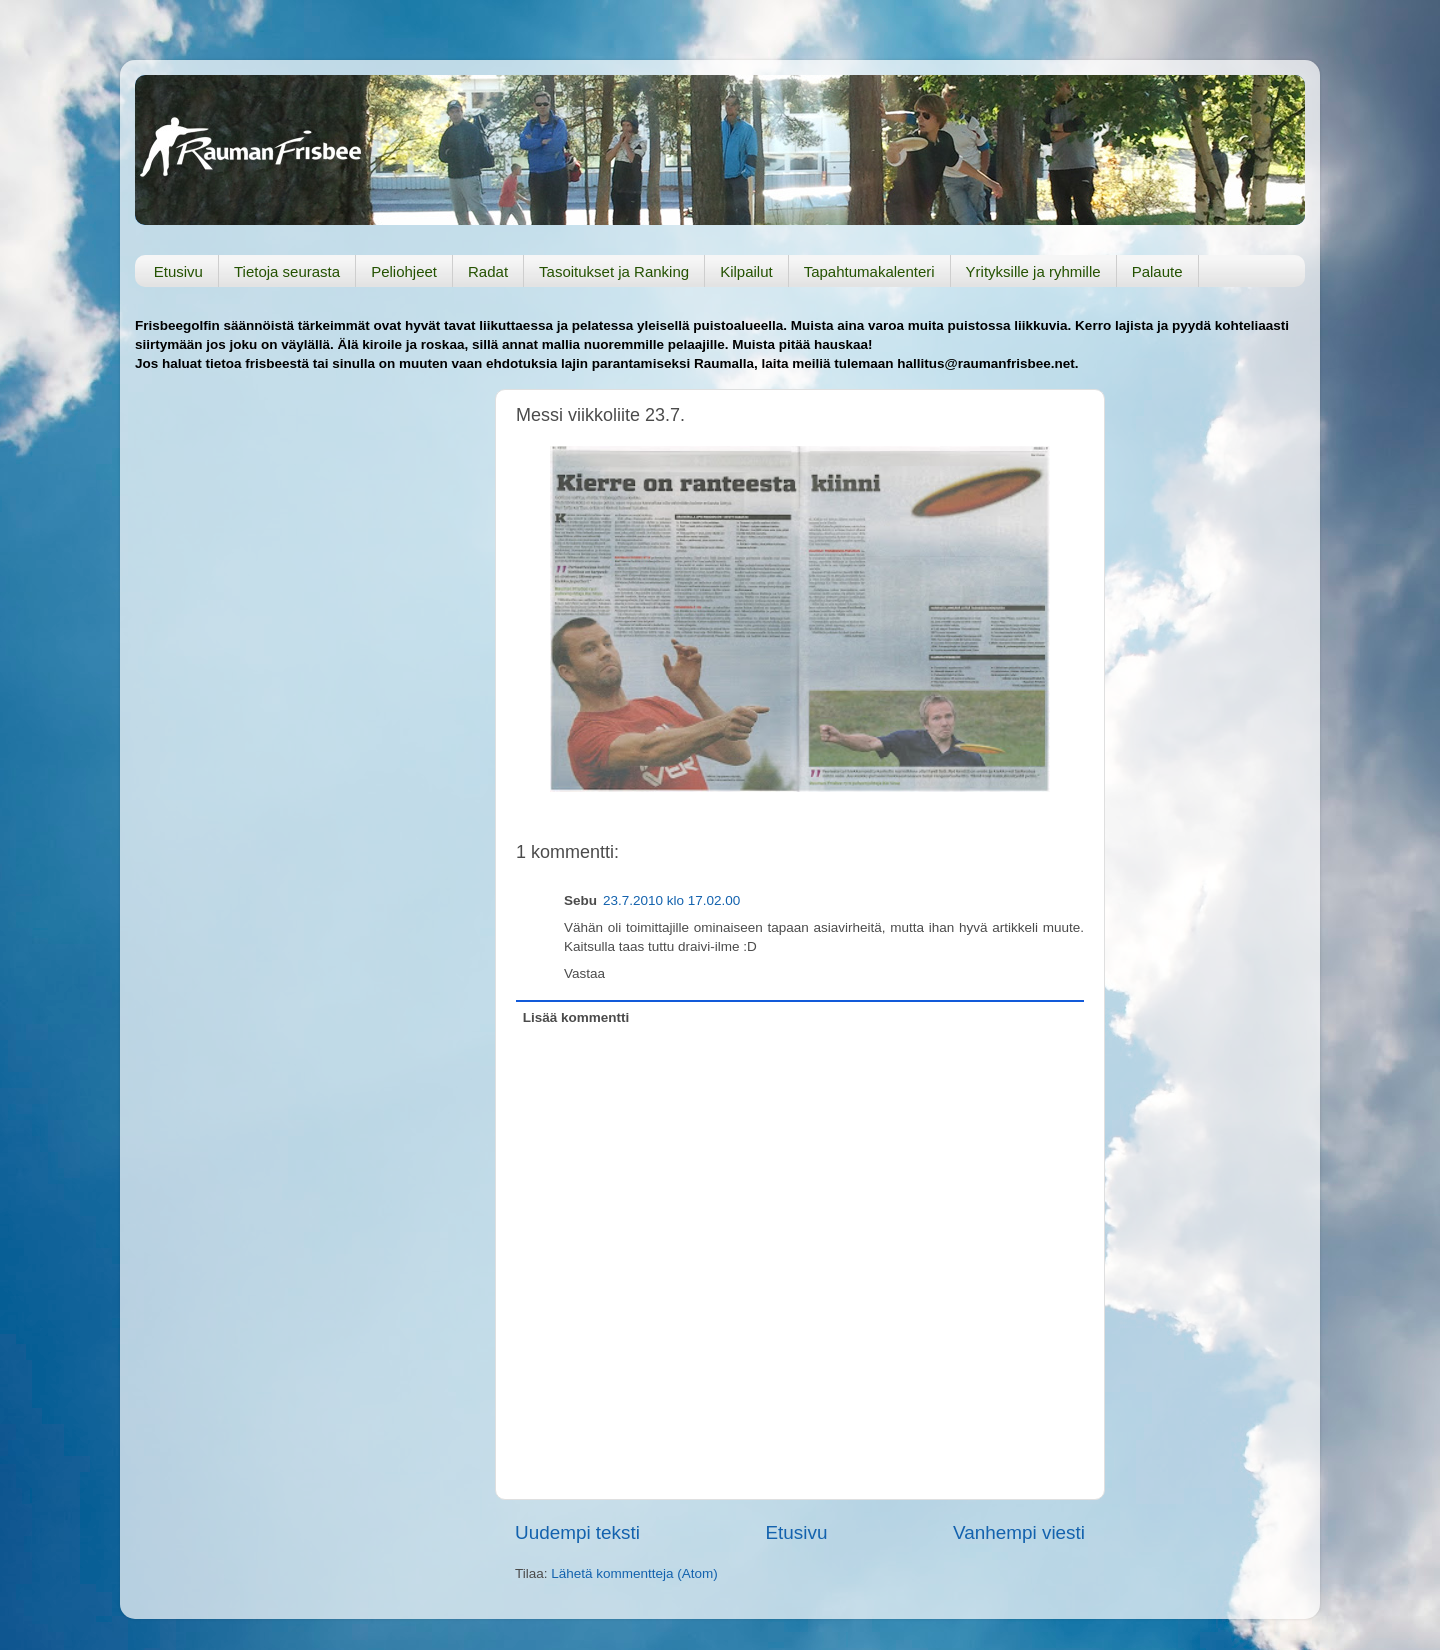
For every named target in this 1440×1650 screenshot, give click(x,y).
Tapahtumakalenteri (869, 271)
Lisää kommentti (576, 1017)
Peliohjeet (404, 271)
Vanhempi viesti (1019, 1532)
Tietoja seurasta (287, 271)
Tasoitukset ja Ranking (614, 271)
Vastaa (584, 973)
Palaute (1157, 271)
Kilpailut (746, 271)
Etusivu (178, 271)
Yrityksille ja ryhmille (1033, 271)
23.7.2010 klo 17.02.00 (671, 900)
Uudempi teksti (577, 1532)
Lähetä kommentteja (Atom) (634, 1573)
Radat (488, 271)
